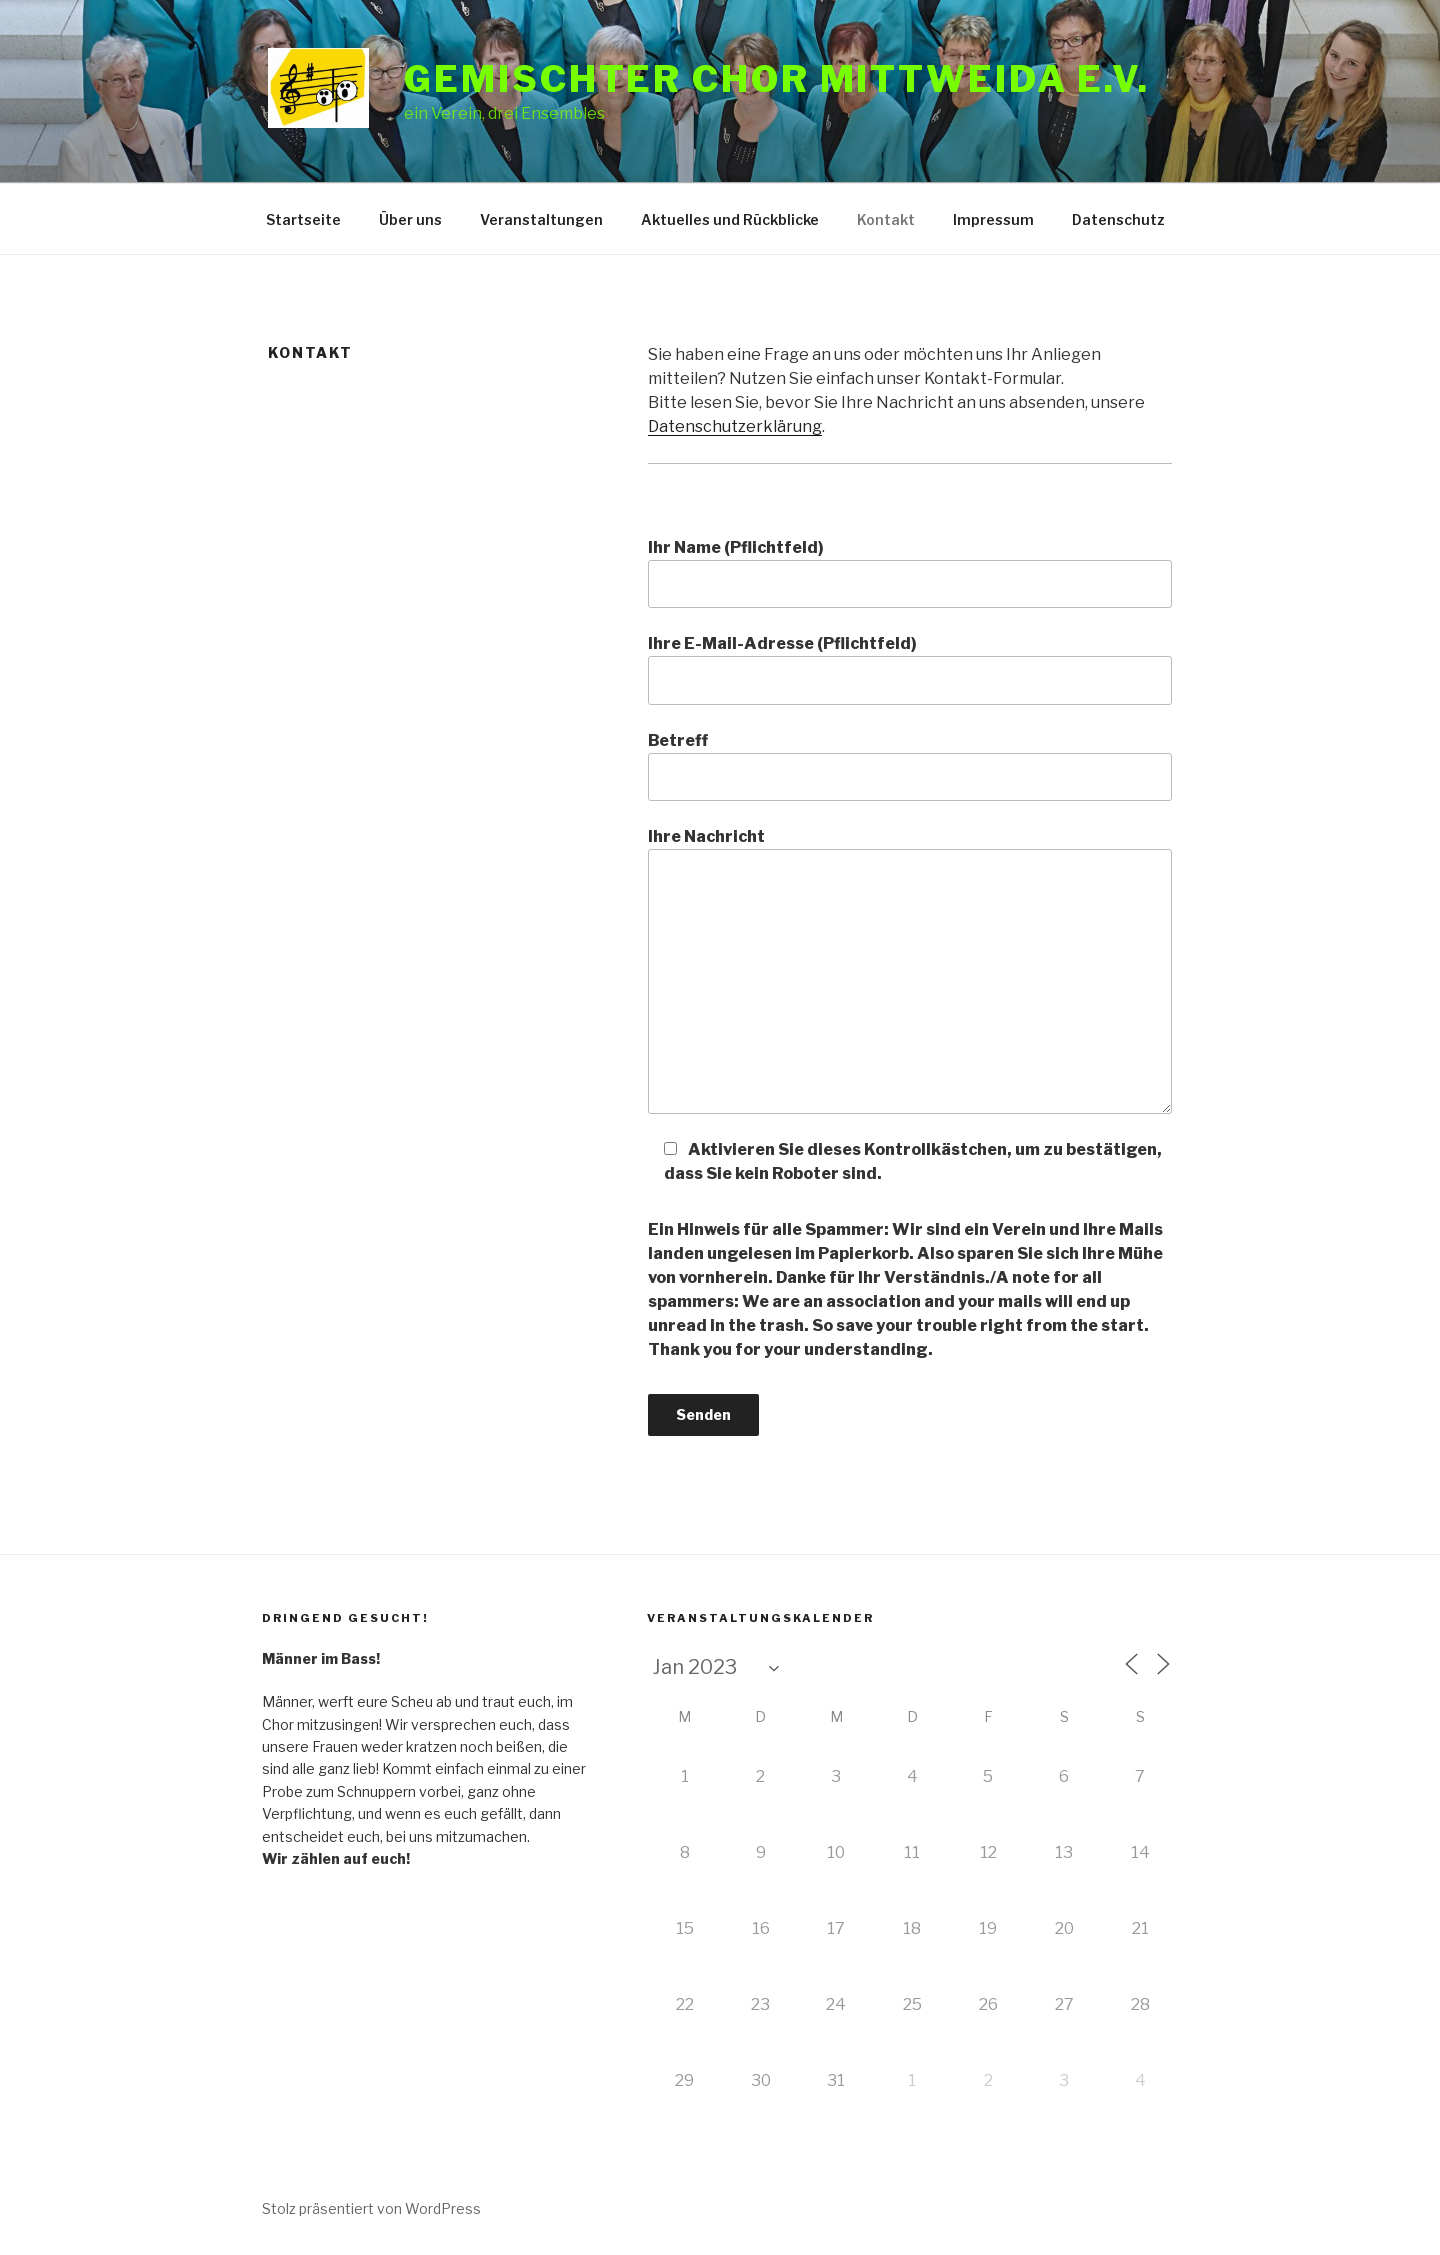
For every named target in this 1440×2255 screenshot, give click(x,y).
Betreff (910, 766)
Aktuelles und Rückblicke (730, 219)
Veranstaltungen (541, 219)
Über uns (410, 219)
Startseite (303, 219)
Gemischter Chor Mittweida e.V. (776, 79)
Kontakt (886, 219)
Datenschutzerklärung (735, 426)
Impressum (993, 219)
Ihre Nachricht (910, 970)
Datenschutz (1118, 219)
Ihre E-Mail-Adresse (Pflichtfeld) (910, 669)
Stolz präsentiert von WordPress (371, 2208)
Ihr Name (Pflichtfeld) (910, 573)
